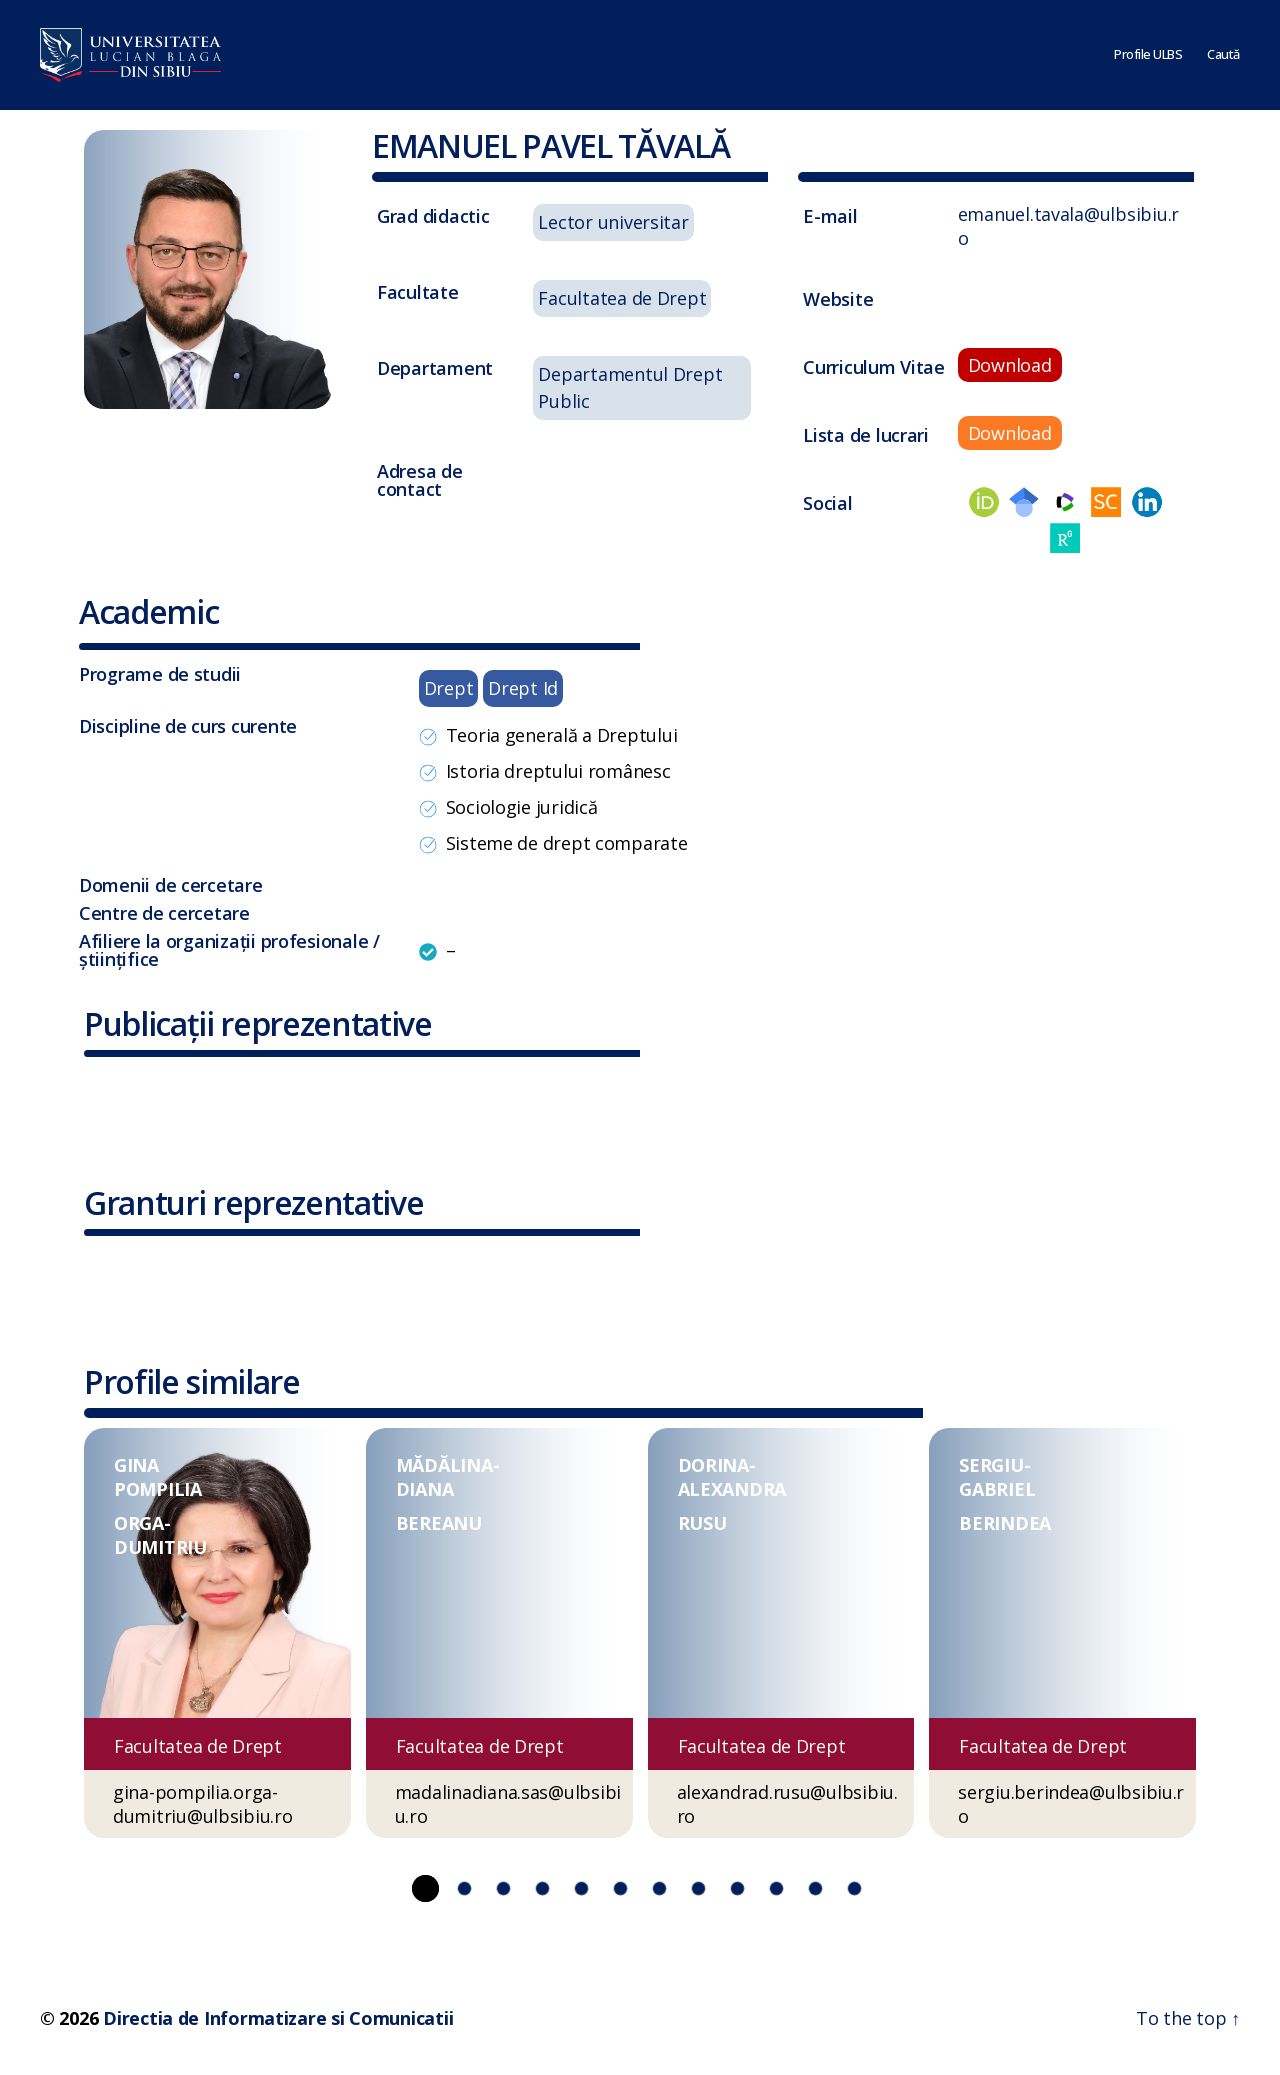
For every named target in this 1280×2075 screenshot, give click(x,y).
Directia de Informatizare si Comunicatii (278, 2018)
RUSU (702, 1523)
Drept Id (523, 688)
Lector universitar (613, 222)
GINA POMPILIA (158, 1477)
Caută (1223, 55)
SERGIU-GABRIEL (997, 1477)
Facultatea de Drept (622, 298)
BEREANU (439, 1523)
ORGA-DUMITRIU (160, 1535)
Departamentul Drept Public (630, 387)
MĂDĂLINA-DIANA (448, 1477)
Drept (449, 688)
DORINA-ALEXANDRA (732, 1477)
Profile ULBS (1148, 55)
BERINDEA (1005, 1523)
